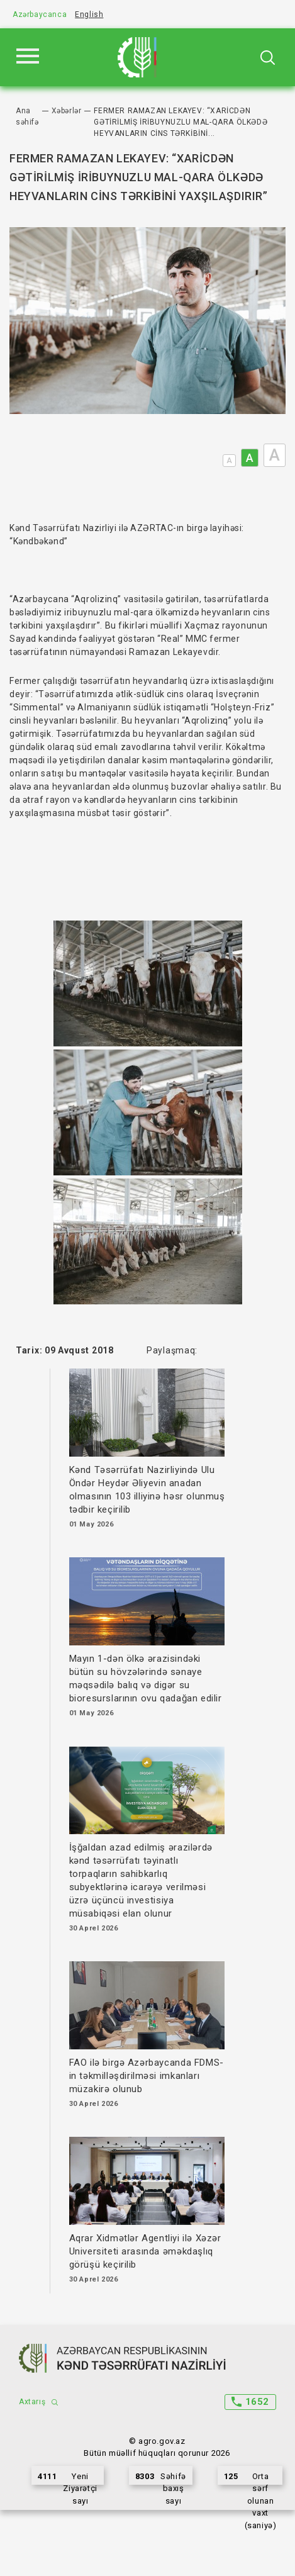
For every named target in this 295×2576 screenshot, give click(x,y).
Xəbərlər (67, 110)
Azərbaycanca (40, 14)
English (89, 14)
